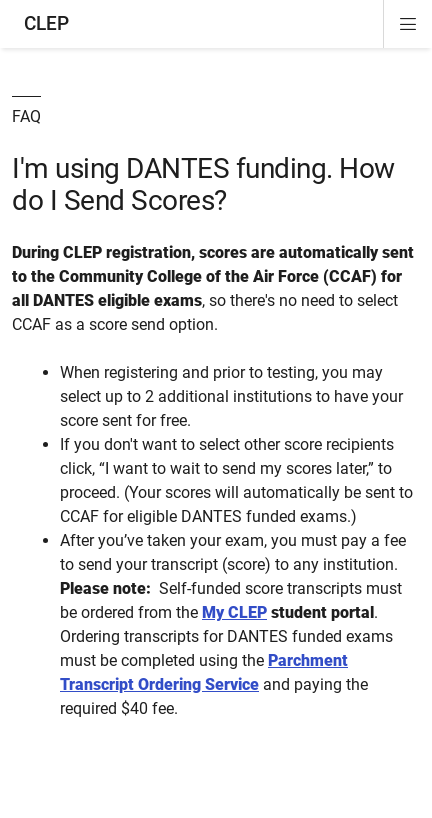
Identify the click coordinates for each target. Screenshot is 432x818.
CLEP (46, 23)
